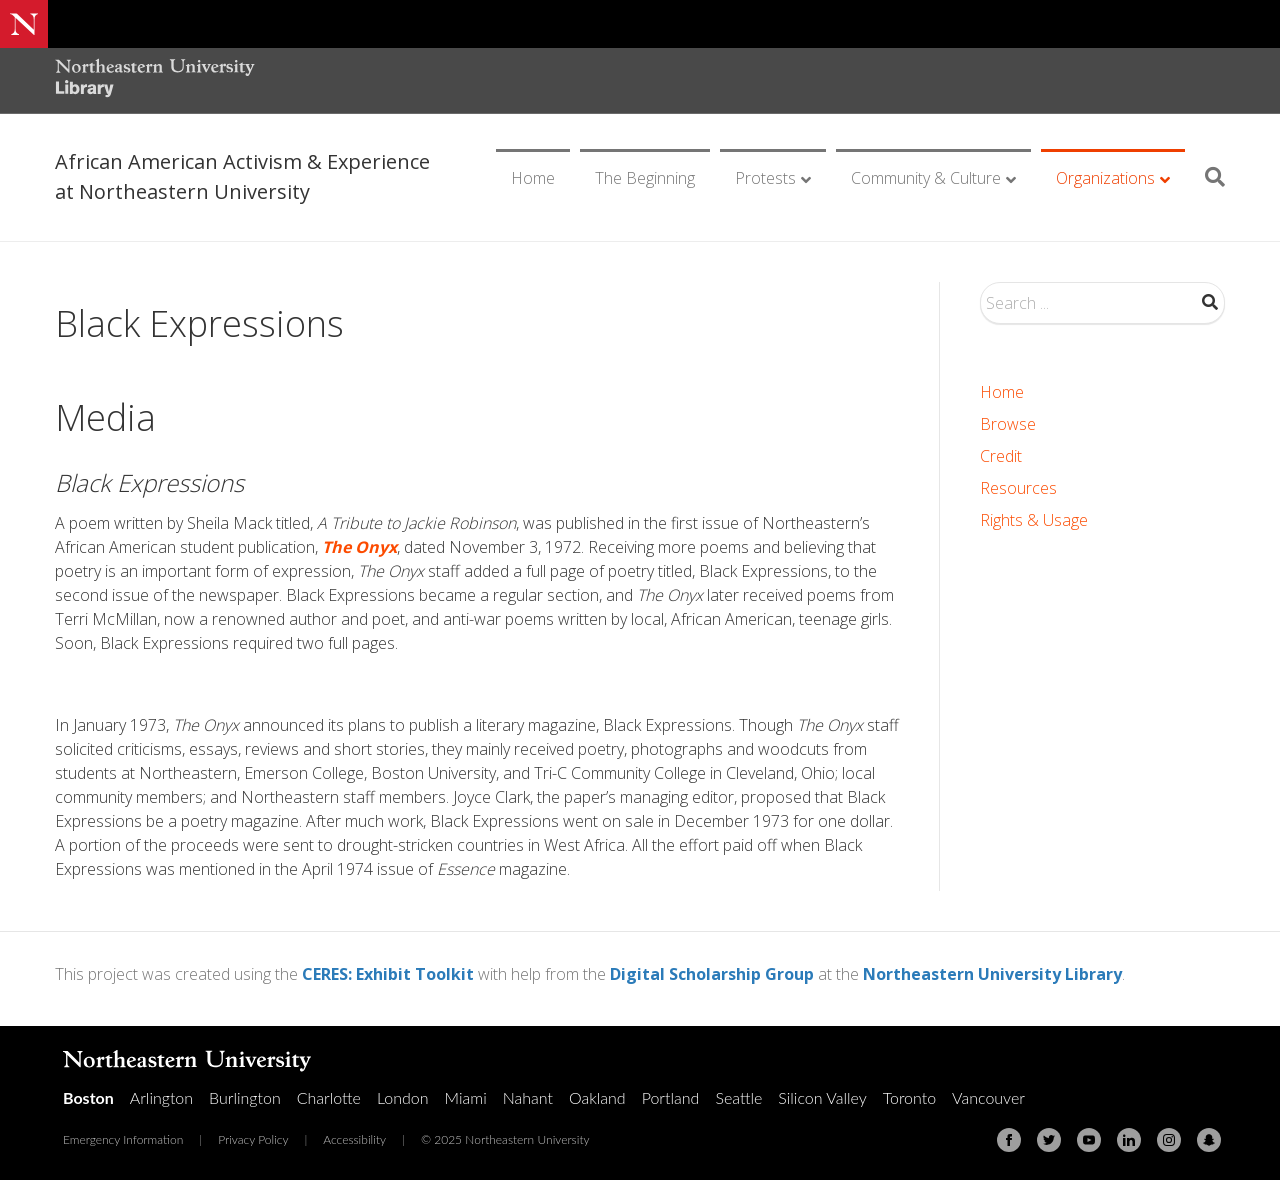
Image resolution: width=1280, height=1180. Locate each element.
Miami (466, 1097)
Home (533, 178)
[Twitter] (1049, 1140)
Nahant (528, 1097)
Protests (765, 178)
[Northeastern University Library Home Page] (155, 80)
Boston (88, 1097)
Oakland (597, 1097)
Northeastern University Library (992, 974)
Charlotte (329, 1097)
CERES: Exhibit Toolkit (388, 974)
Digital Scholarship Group (712, 974)
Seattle (738, 1097)
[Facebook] (1009, 1140)
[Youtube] (1089, 1140)
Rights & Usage (1034, 520)
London (403, 1097)
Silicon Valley (822, 1097)
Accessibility (354, 1139)
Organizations (1105, 178)
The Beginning (645, 178)
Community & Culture (926, 178)
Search (1210, 302)
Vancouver (988, 1097)
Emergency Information (123, 1139)
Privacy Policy (253, 1139)
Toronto (909, 1097)
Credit (1001, 456)
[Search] (1207, 177)
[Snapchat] (1209, 1140)
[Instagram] (1169, 1140)
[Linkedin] (1129, 1140)
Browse (1008, 424)
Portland (671, 1097)
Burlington (245, 1097)
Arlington (161, 1097)
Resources (1018, 488)
